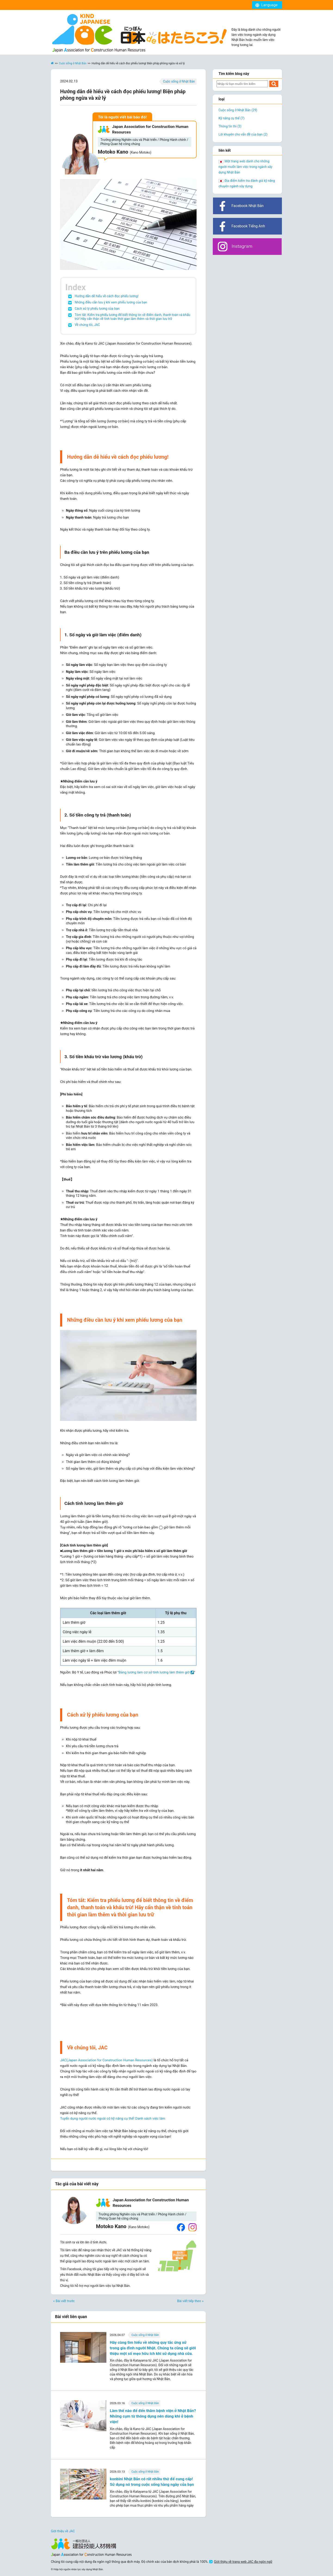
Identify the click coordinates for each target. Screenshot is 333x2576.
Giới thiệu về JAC (63, 2531)
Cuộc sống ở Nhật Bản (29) (238, 110)
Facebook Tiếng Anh (248, 226)
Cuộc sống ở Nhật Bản (179, 81)
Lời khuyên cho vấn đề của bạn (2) (243, 134)
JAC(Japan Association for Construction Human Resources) (106, 2060)
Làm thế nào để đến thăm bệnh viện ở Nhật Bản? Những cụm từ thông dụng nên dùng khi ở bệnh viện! (153, 2416)
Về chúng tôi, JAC (87, 325)
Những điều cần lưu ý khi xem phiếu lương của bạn (111, 302)
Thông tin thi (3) (230, 126)
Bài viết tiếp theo (189, 2301)
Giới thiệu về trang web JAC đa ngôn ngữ (243, 2562)
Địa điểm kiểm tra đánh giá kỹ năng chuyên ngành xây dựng (247, 183)
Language (269, 5)
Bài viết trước (65, 2301)
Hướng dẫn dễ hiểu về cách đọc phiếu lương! (107, 296)
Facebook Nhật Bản (247, 206)
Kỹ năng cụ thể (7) (231, 118)
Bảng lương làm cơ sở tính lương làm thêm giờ (154, 1672)
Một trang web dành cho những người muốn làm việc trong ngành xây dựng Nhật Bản (245, 166)
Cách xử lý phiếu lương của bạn (97, 308)
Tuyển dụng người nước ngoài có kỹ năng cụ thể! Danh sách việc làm (112, 2118)
